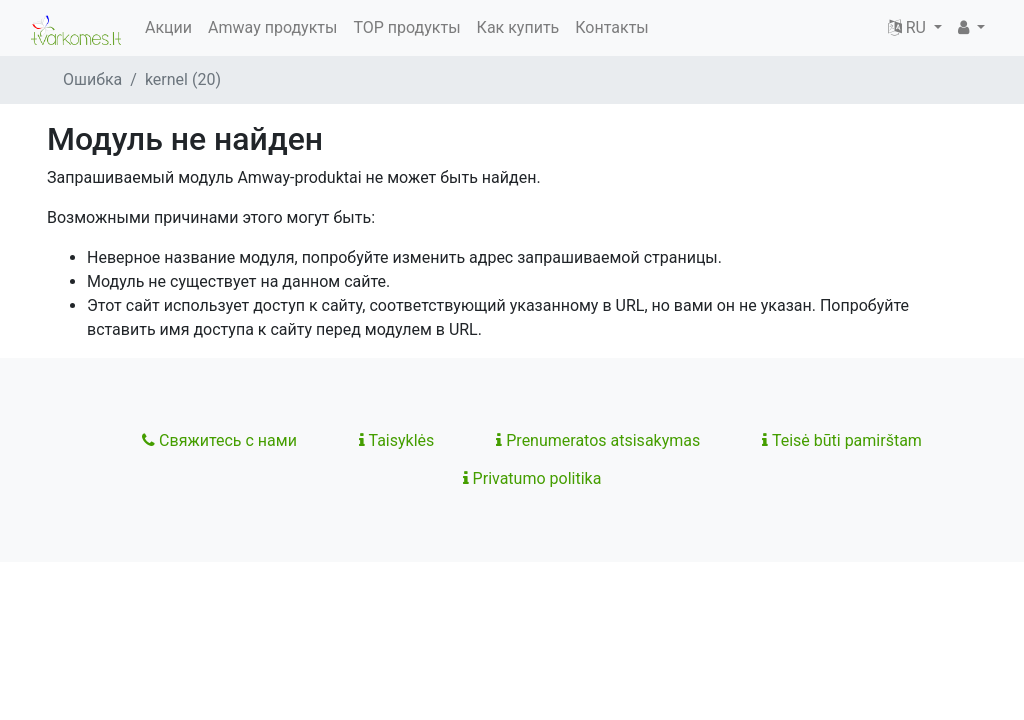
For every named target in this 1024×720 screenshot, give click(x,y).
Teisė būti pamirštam (842, 440)
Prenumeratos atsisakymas (598, 440)
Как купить (518, 27)
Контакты (611, 27)
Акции (168, 27)
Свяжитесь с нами (219, 440)
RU (909, 27)
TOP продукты (406, 27)
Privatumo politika (532, 478)
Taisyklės (396, 440)
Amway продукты (272, 27)
